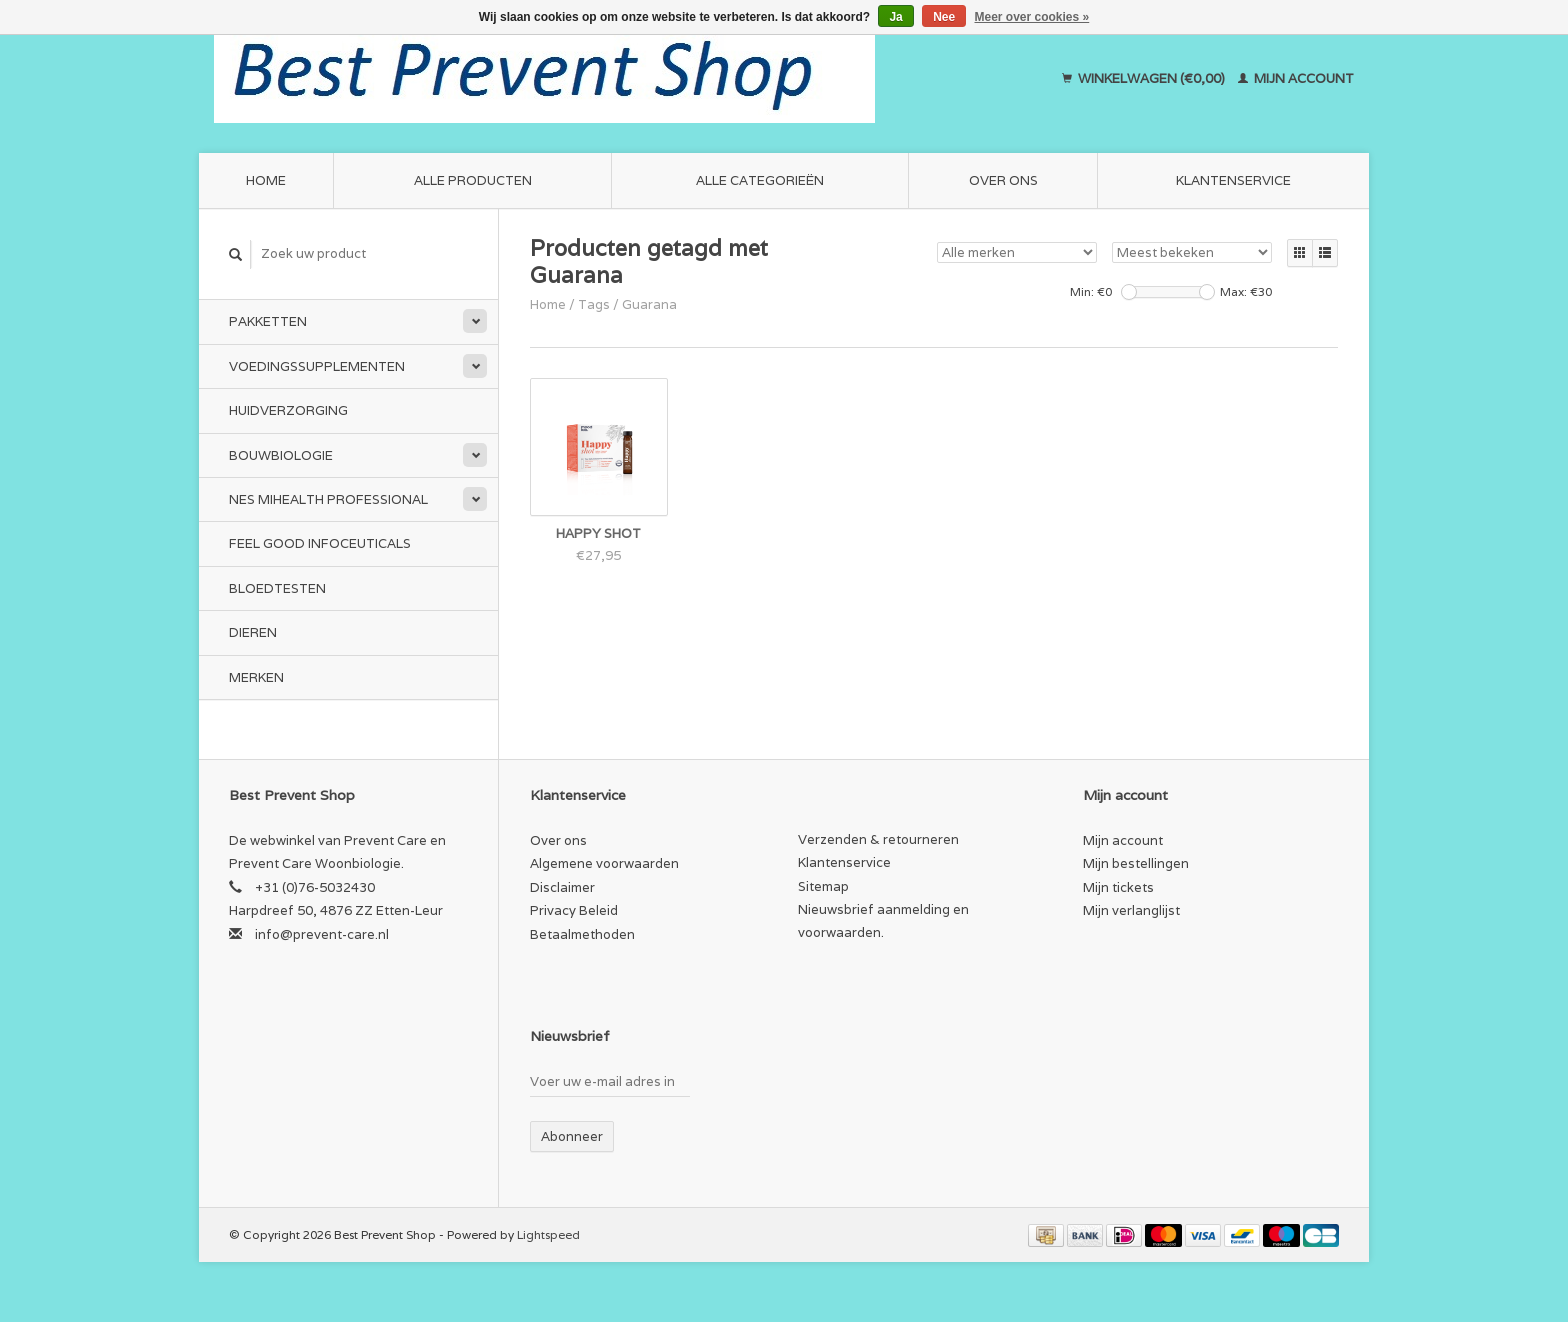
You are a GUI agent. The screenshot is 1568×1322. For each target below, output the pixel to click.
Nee (944, 17)
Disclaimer (562, 887)
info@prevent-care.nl (322, 934)
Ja (895, 17)
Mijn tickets (1118, 887)
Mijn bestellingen (1136, 863)
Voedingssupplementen (317, 366)
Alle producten (473, 180)
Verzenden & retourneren (878, 839)
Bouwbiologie (281, 455)
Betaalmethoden (582, 934)
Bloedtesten (277, 588)
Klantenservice (1233, 180)
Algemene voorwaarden (604, 863)
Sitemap (823, 886)
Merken (256, 677)
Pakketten (268, 321)
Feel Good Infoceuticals (320, 543)
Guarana (649, 304)
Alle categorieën (760, 180)
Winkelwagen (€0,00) (1145, 78)
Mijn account (1296, 78)
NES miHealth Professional (328, 499)
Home (266, 180)
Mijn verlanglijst (1131, 910)
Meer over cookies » (1032, 17)
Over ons (1003, 180)
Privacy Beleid (574, 910)
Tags (594, 304)
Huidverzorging (288, 410)
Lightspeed (548, 1234)
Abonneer (572, 1136)
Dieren (253, 632)
